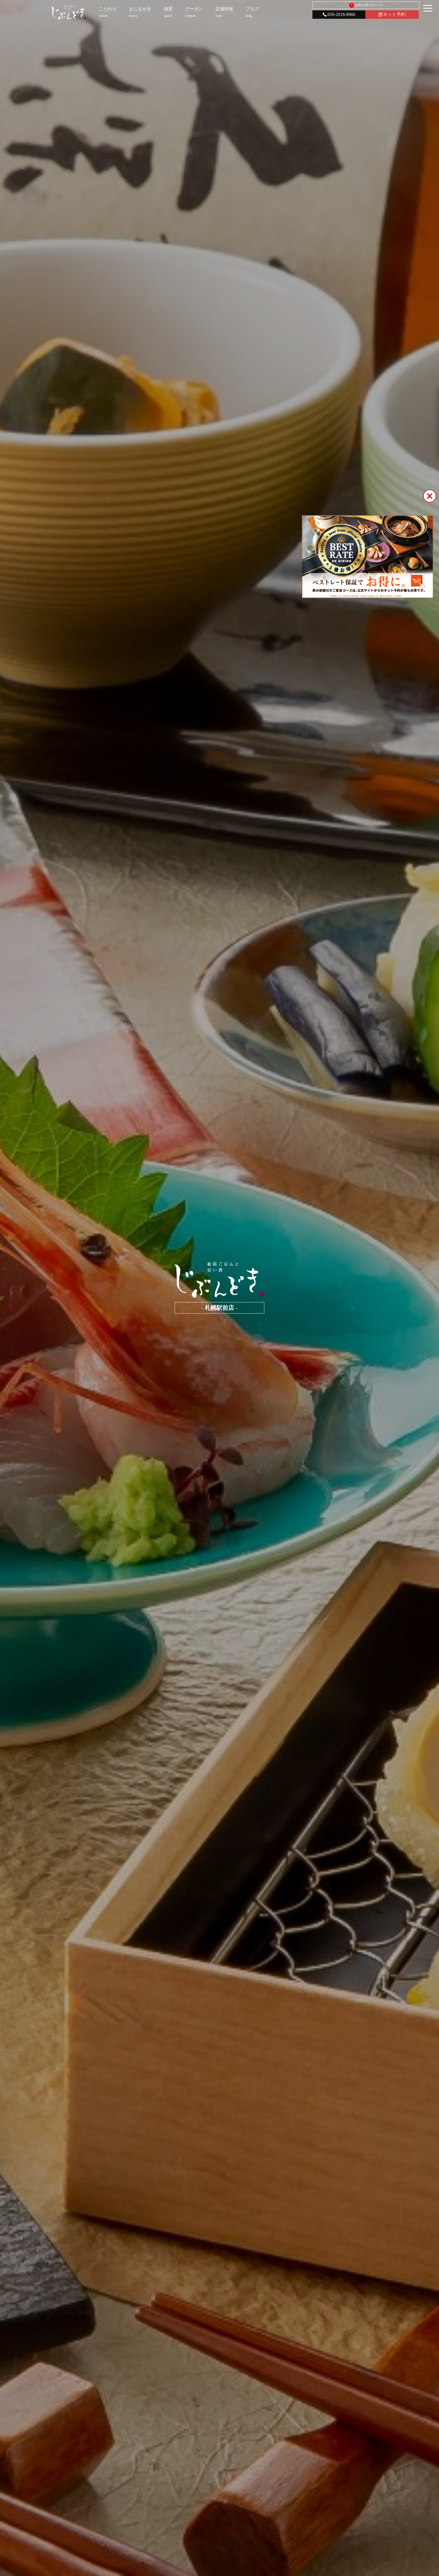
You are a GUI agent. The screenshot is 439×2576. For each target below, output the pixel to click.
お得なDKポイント (365, 5)
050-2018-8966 (339, 14)
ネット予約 (392, 14)
